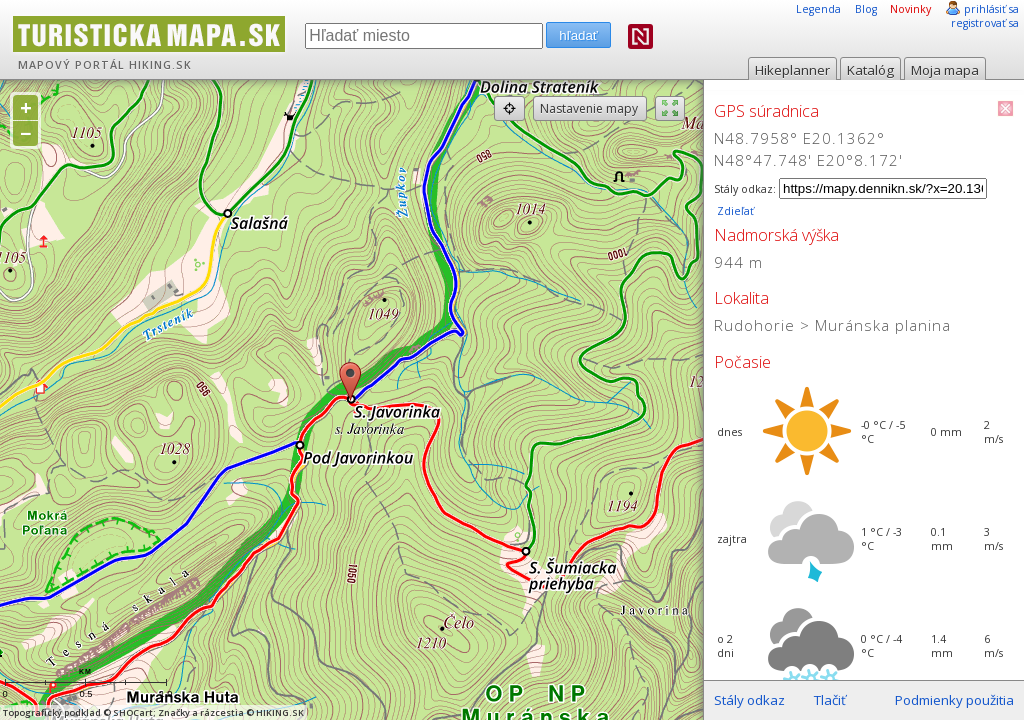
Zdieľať (734, 211)
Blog (866, 9)
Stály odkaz (749, 700)
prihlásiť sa (991, 9)
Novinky (910, 9)
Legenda (818, 9)
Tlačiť (830, 700)
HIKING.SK (160, 65)
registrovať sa (985, 23)
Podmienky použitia (954, 700)
